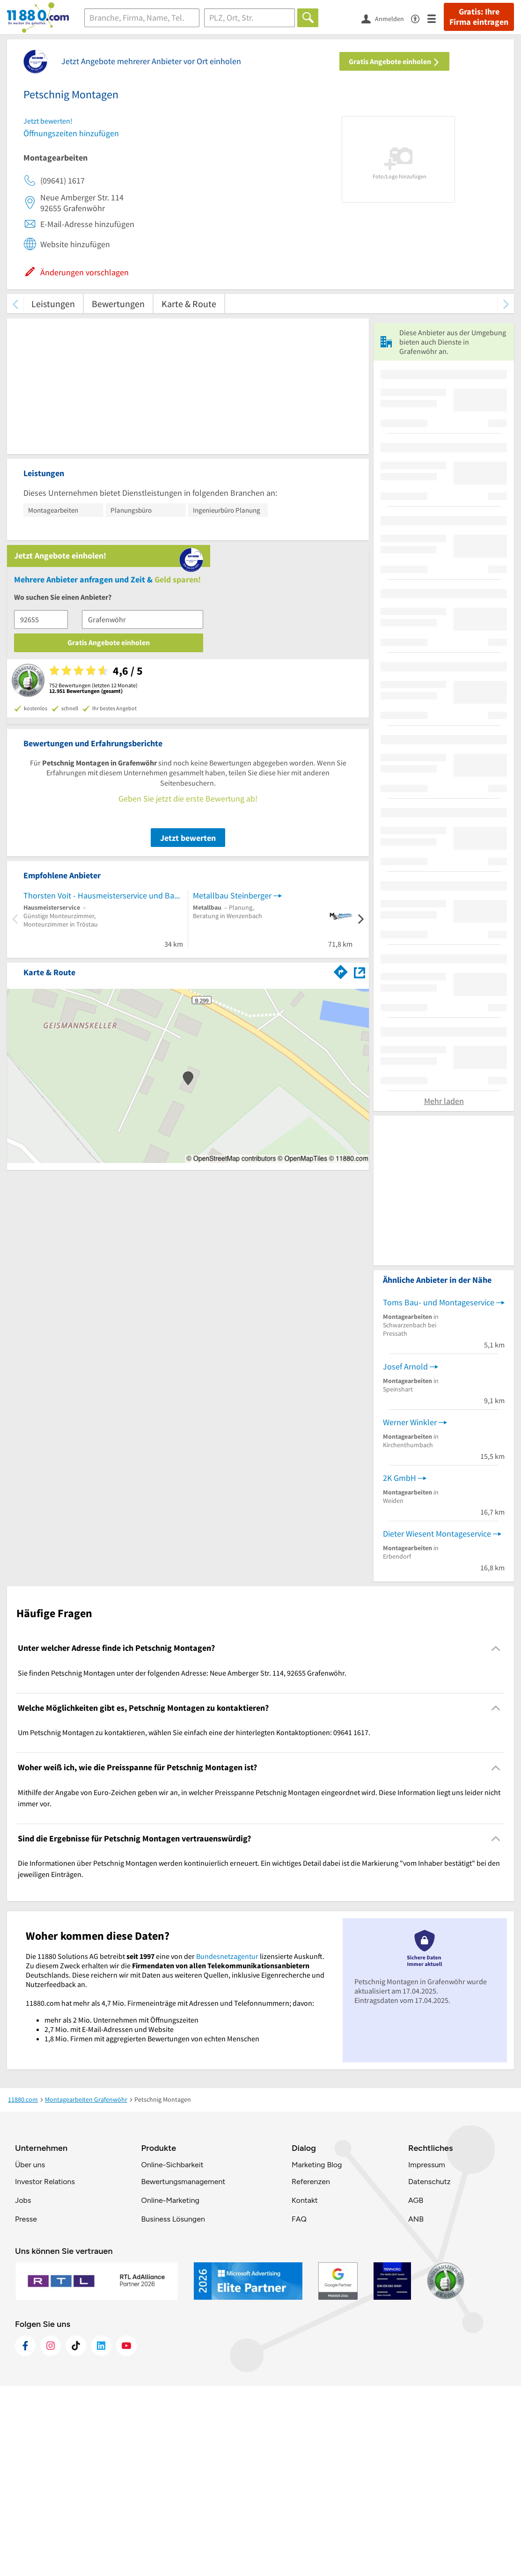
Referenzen (311, 2371)
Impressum (426, 2354)
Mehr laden (444, 1291)
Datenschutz (429, 2371)
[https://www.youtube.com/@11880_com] (126, 2535)
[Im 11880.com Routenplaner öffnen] (341, 786)
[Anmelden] (386, 18)
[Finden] (307, 17)
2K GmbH (399, 1667)
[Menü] (435, 18)
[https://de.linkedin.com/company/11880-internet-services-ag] (101, 2535)
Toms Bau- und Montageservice (438, 1492)
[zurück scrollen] (15, 303)
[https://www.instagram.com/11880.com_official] (50, 2535)
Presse (26, 2409)
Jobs (23, 2390)
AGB (415, 2390)
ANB (416, 2409)
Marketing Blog (317, 2354)
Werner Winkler (410, 1611)
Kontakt (305, 2390)
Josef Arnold (405, 1556)
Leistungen (53, 303)
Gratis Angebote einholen (394, 61)
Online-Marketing (170, 2390)
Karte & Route (188, 303)
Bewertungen (118, 303)
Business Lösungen (173, 2409)
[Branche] (141, 17)
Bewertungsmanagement (183, 2371)
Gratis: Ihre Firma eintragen (478, 17)
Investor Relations (45, 2371)
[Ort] (249, 17)
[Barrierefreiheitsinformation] (419, 18)
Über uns (30, 2354)
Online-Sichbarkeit (172, 2354)
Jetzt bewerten (188, 653)
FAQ (299, 2409)
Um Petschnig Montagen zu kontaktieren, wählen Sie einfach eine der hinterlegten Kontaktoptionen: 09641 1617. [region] (194, 1922)
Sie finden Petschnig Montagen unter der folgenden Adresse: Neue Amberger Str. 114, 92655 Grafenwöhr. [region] (182, 1862)
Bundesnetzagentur (227, 2146)
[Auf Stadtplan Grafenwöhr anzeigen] (359, 787)
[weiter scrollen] (506, 303)
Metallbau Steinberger (232, 711)
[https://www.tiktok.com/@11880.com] (76, 2535)
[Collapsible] (496, 1838)
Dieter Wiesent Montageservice (437, 1723)
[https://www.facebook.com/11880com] (25, 2535)
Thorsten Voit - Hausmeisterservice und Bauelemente (103, 711)
